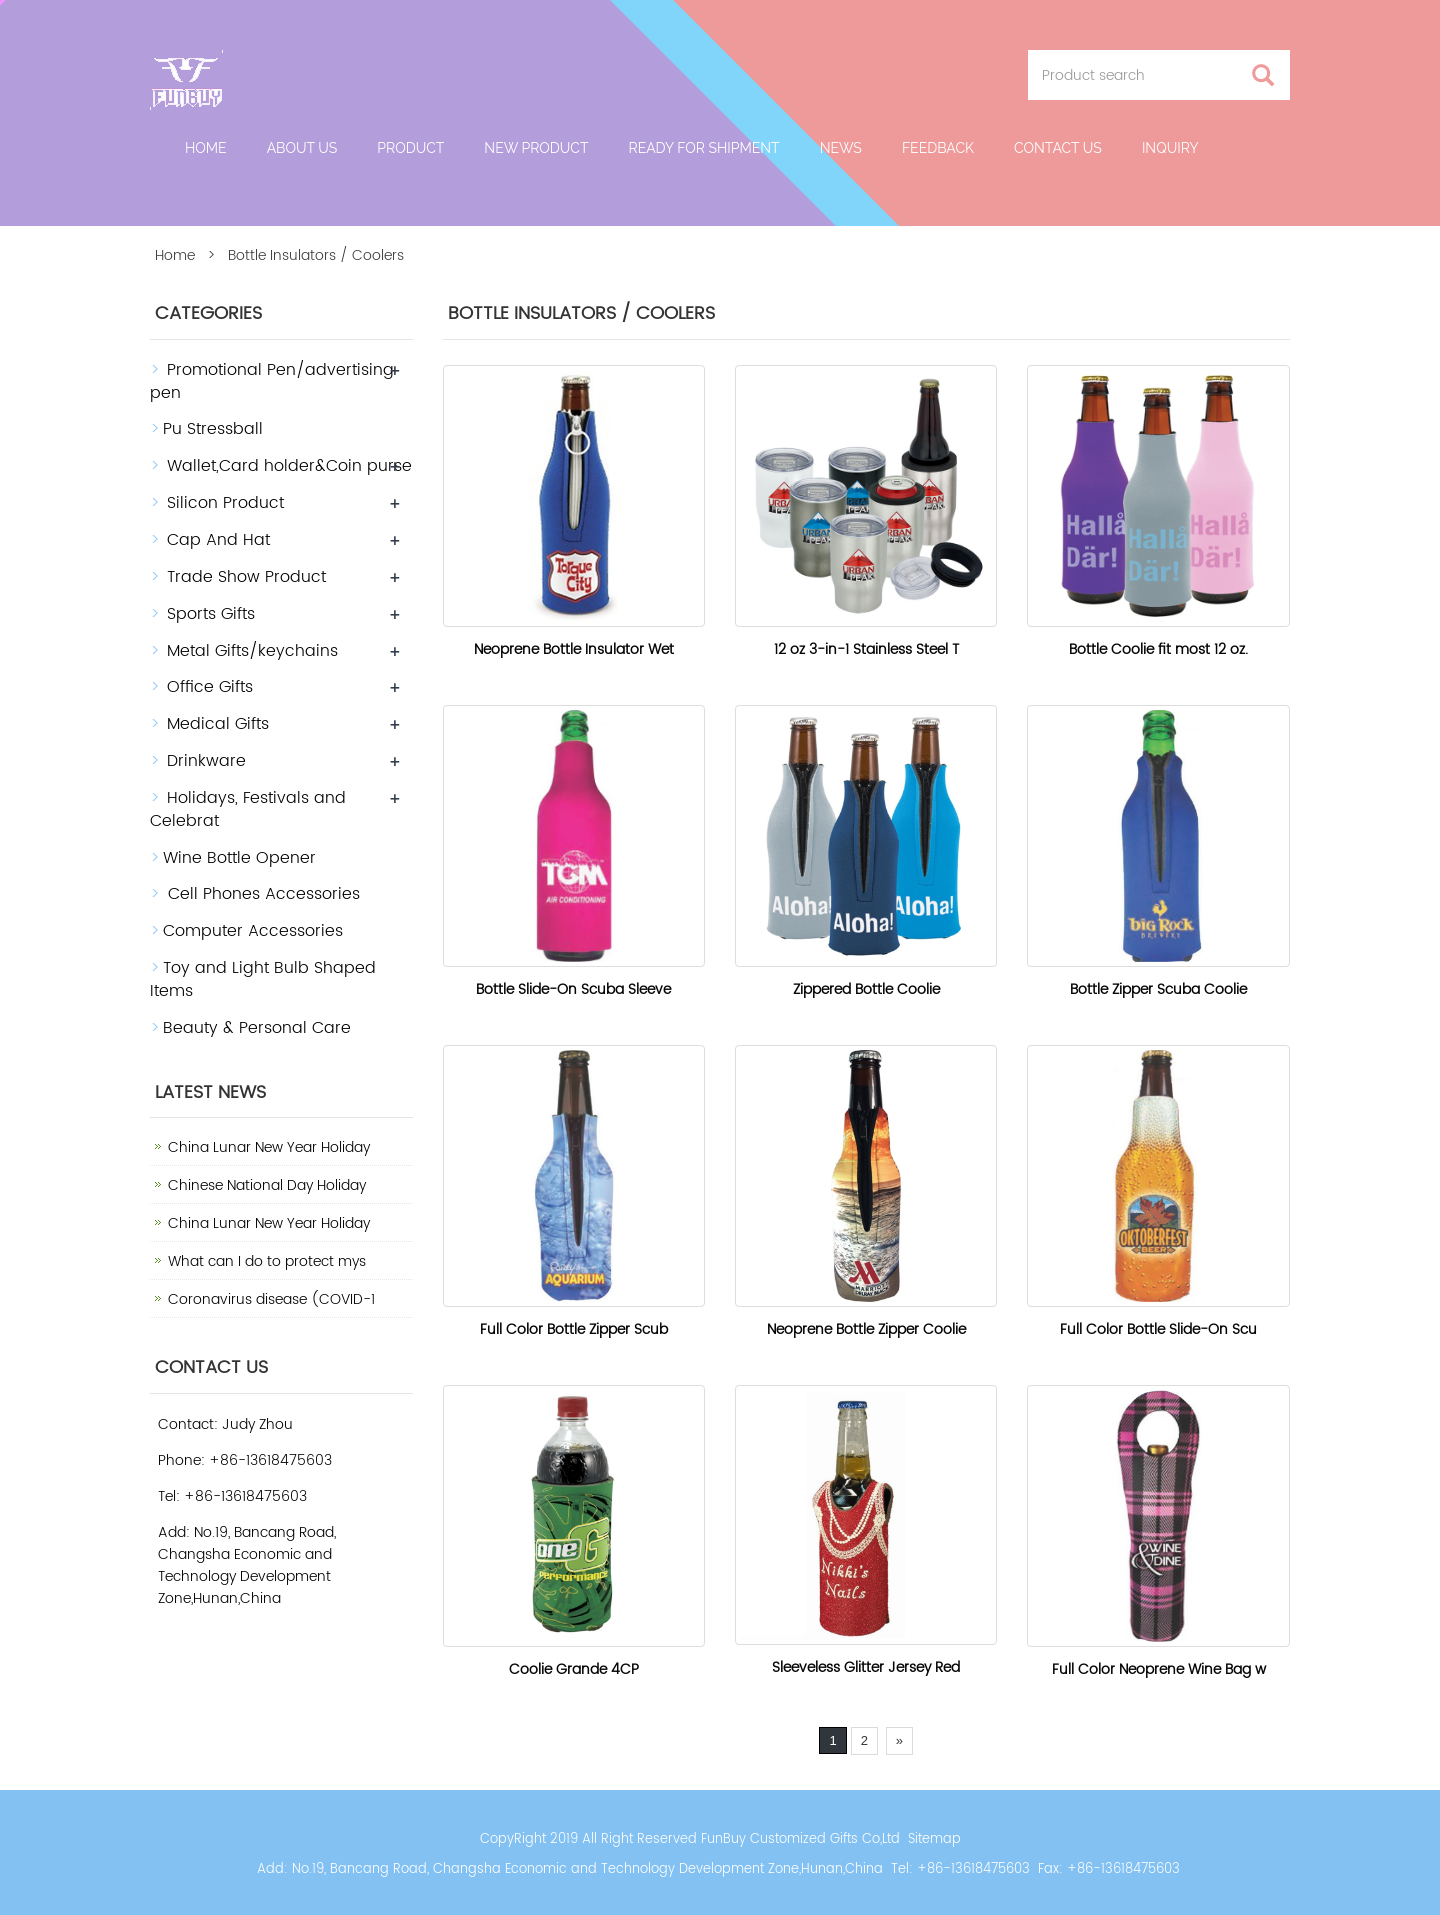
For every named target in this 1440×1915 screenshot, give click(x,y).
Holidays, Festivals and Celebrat (248, 809)
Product (410, 148)
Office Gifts (210, 687)
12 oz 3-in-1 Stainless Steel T (866, 649)
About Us (302, 148)
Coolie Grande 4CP (574, 1669)
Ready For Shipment (703, 148)
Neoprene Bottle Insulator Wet (574, 649)
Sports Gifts (211, 614)
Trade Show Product (246, 577)
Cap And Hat (218, 540)
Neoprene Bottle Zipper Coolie (866, 1329)
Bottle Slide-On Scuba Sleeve (573, 989)
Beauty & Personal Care (257, 1028)
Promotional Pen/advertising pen (272, 381)
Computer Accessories (253, 931)
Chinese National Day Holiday (267, 1185)
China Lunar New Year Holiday (269, 1147)
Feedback (938, 148)
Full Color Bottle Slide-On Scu (1158, 1329)
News (841, 148)
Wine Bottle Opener (239, 858)
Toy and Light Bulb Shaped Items (263, 979)
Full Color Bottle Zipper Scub (574, 1329)
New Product (536, 148)
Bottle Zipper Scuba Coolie (1158, 989)
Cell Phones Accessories (261, 894)
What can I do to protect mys (267, 1261)
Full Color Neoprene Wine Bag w (1159, 1669)
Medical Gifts (218, 724)
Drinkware (206, 761)
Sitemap (934, 1839)
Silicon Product (225, 503)
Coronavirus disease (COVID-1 (271, 1299)
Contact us (1058, 148)
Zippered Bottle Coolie (866, 989)
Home (206, 148)
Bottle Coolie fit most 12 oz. (1158, 649)
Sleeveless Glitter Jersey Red (866, 1667)
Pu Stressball (213, 429)
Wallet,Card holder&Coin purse (289, 466)
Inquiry (1170, 148)
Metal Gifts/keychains (252, 651)
